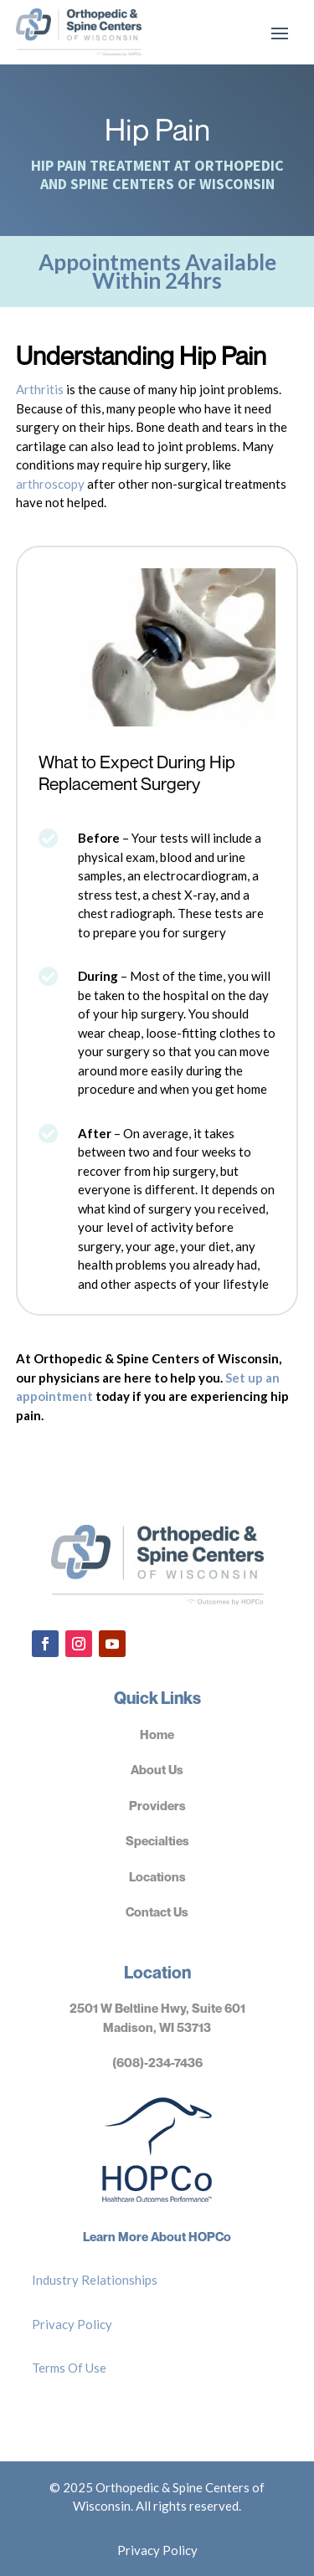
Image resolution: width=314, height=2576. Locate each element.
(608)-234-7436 (157, 2062)
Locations (157, 1876)
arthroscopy (50, 483)
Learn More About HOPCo (157, 2236)
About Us (157, 1769)
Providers (157, 1805)
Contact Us (157, 1911)
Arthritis (40, 389)
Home (157, 1734)
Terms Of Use (69, 2367)
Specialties (157, 1840)
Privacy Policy (72, 2324)
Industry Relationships (94, 2279)
